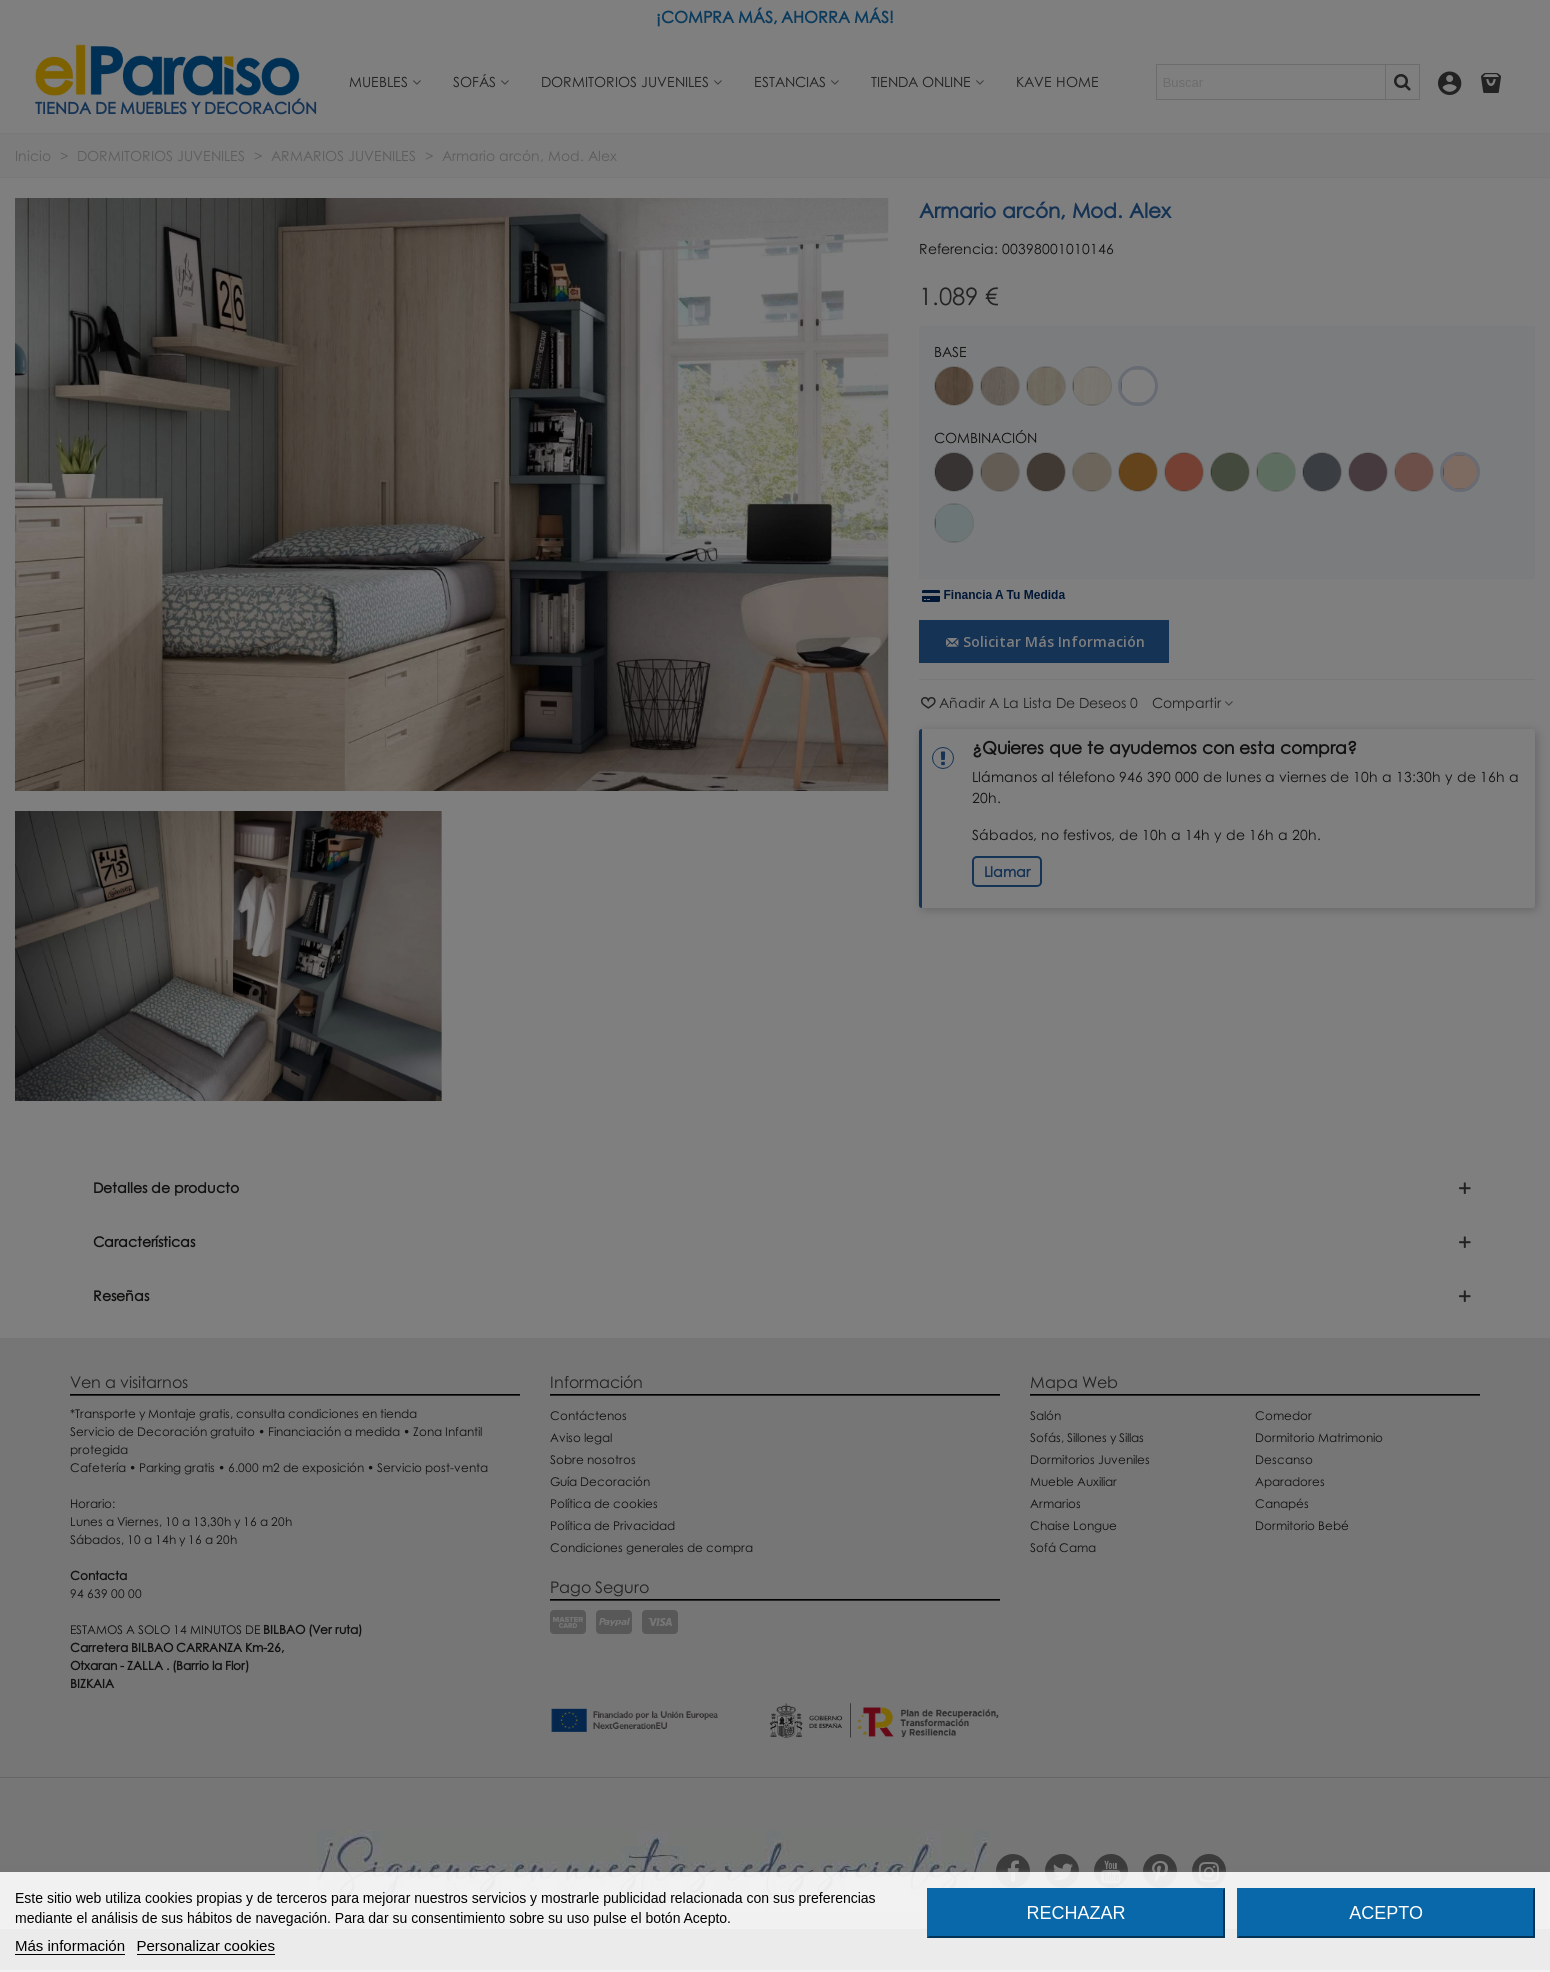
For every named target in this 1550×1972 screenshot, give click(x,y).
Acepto (1386, 1913)
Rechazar (1075, 1913)
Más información (70, 1945)
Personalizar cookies (206, 1945)
